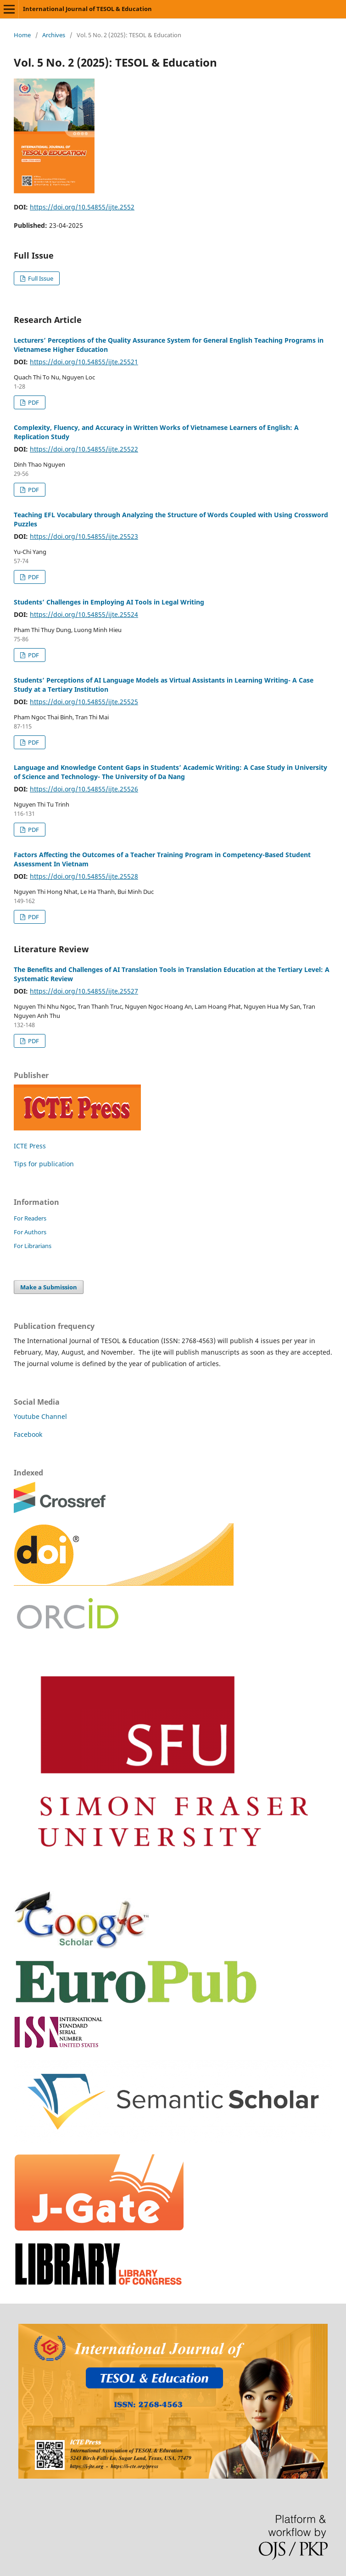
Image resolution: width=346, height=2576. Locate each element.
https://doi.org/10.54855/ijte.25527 (84, 991)
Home (22, 35)
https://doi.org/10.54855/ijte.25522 (84, 449)
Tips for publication (44, 1163)
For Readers (30, 1218)
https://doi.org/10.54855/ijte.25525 (84, 701)
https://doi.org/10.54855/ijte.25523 (84, 536)
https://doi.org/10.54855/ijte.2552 (82, 207)
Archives (53, 35)
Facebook (28, 1434)
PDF (33, 402)
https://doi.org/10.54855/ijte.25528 (84, 876)
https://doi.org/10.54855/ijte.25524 (84, 614)
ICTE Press (30, 1145)
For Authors (30, 1232)
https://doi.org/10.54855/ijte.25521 (84, 361)
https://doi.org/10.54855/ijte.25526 (84, 789)
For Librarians (32, 1246)
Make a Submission (48, 1287)
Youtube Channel (40, 1416)
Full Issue (40, 278)
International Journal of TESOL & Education (87, 9)
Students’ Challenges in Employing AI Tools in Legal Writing (109, 602)
